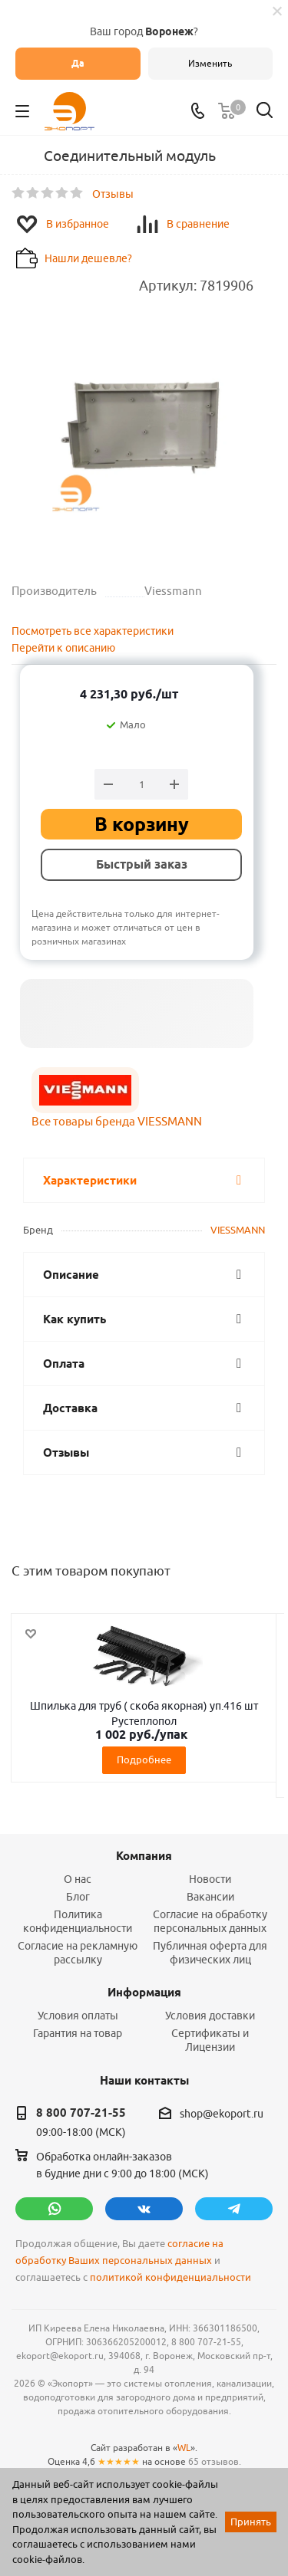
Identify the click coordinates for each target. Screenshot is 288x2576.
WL (183, 2447)
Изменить (210, 63)
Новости (210, 1879)
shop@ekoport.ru (221, 2114)
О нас (77, 1879)
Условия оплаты (78, 2015)
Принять (250, 2521)
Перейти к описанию (63, 648)
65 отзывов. (214, 2461)
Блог (78, 1897)
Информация (144, 1992)
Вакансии (210, 1897)
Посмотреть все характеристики (93, 631)
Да (77, 63)
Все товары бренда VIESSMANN (116, 1121)
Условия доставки (210, 2015)
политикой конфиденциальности (170, 2277)
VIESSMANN (237, 1230)
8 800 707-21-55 (81, 2113)
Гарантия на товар (77, 2033)
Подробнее (144, 1759)
